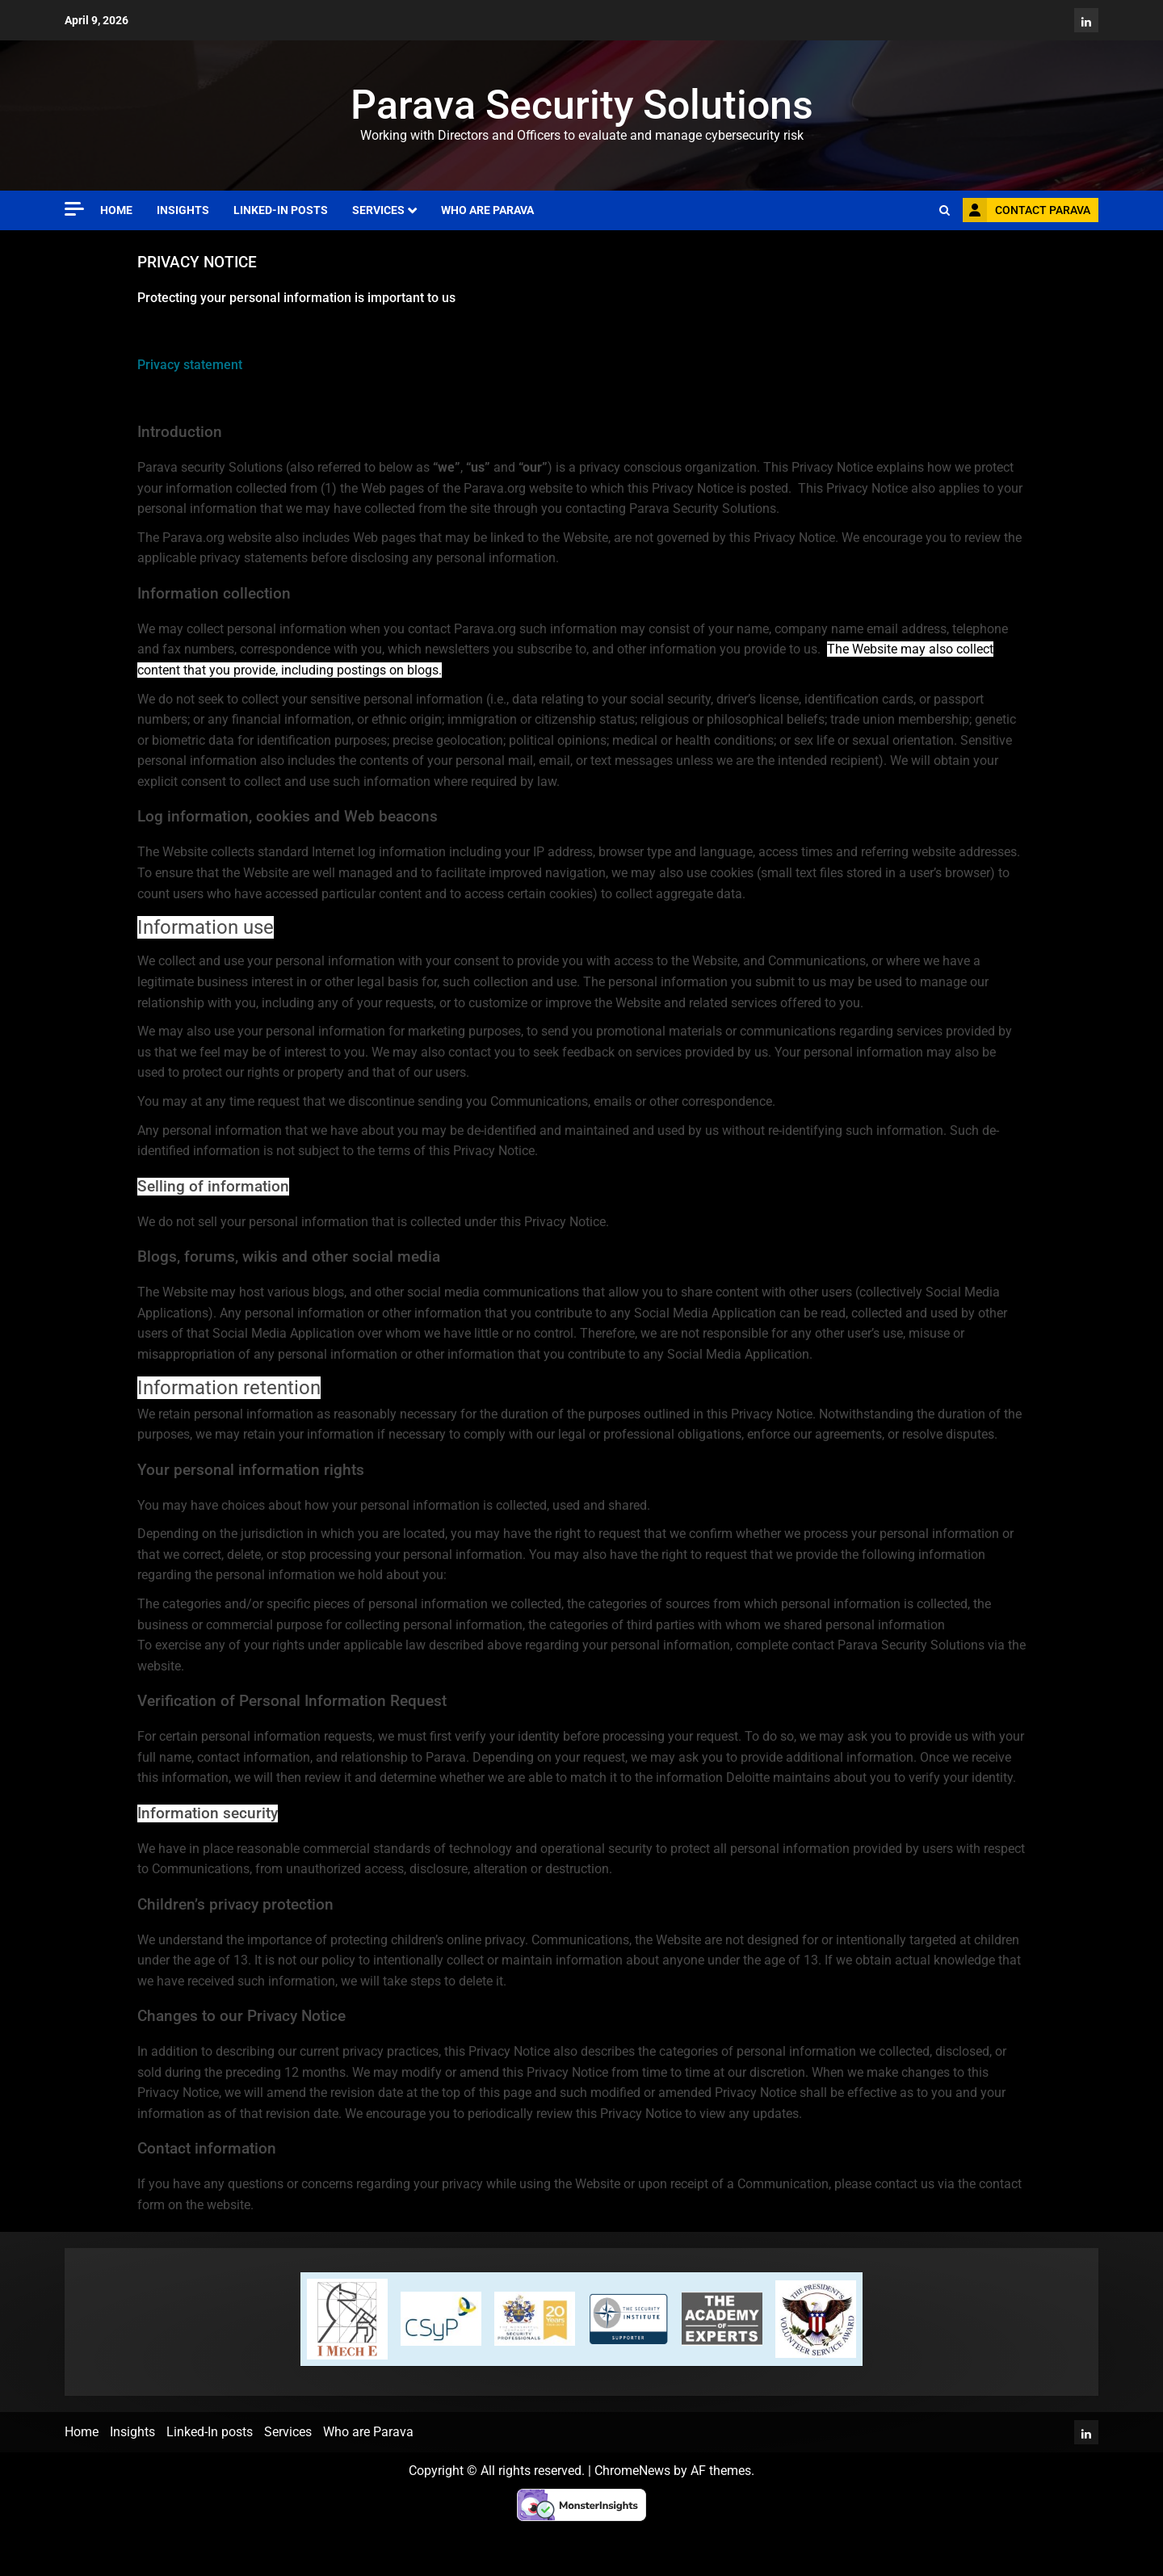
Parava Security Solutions (582, 105)
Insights (183, 210)
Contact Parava (1026, 210)
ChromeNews (632, 2470)
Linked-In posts (280, 210)
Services (378, 210)
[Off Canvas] (74, 209)
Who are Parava (487, 210)
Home (116, 210)
